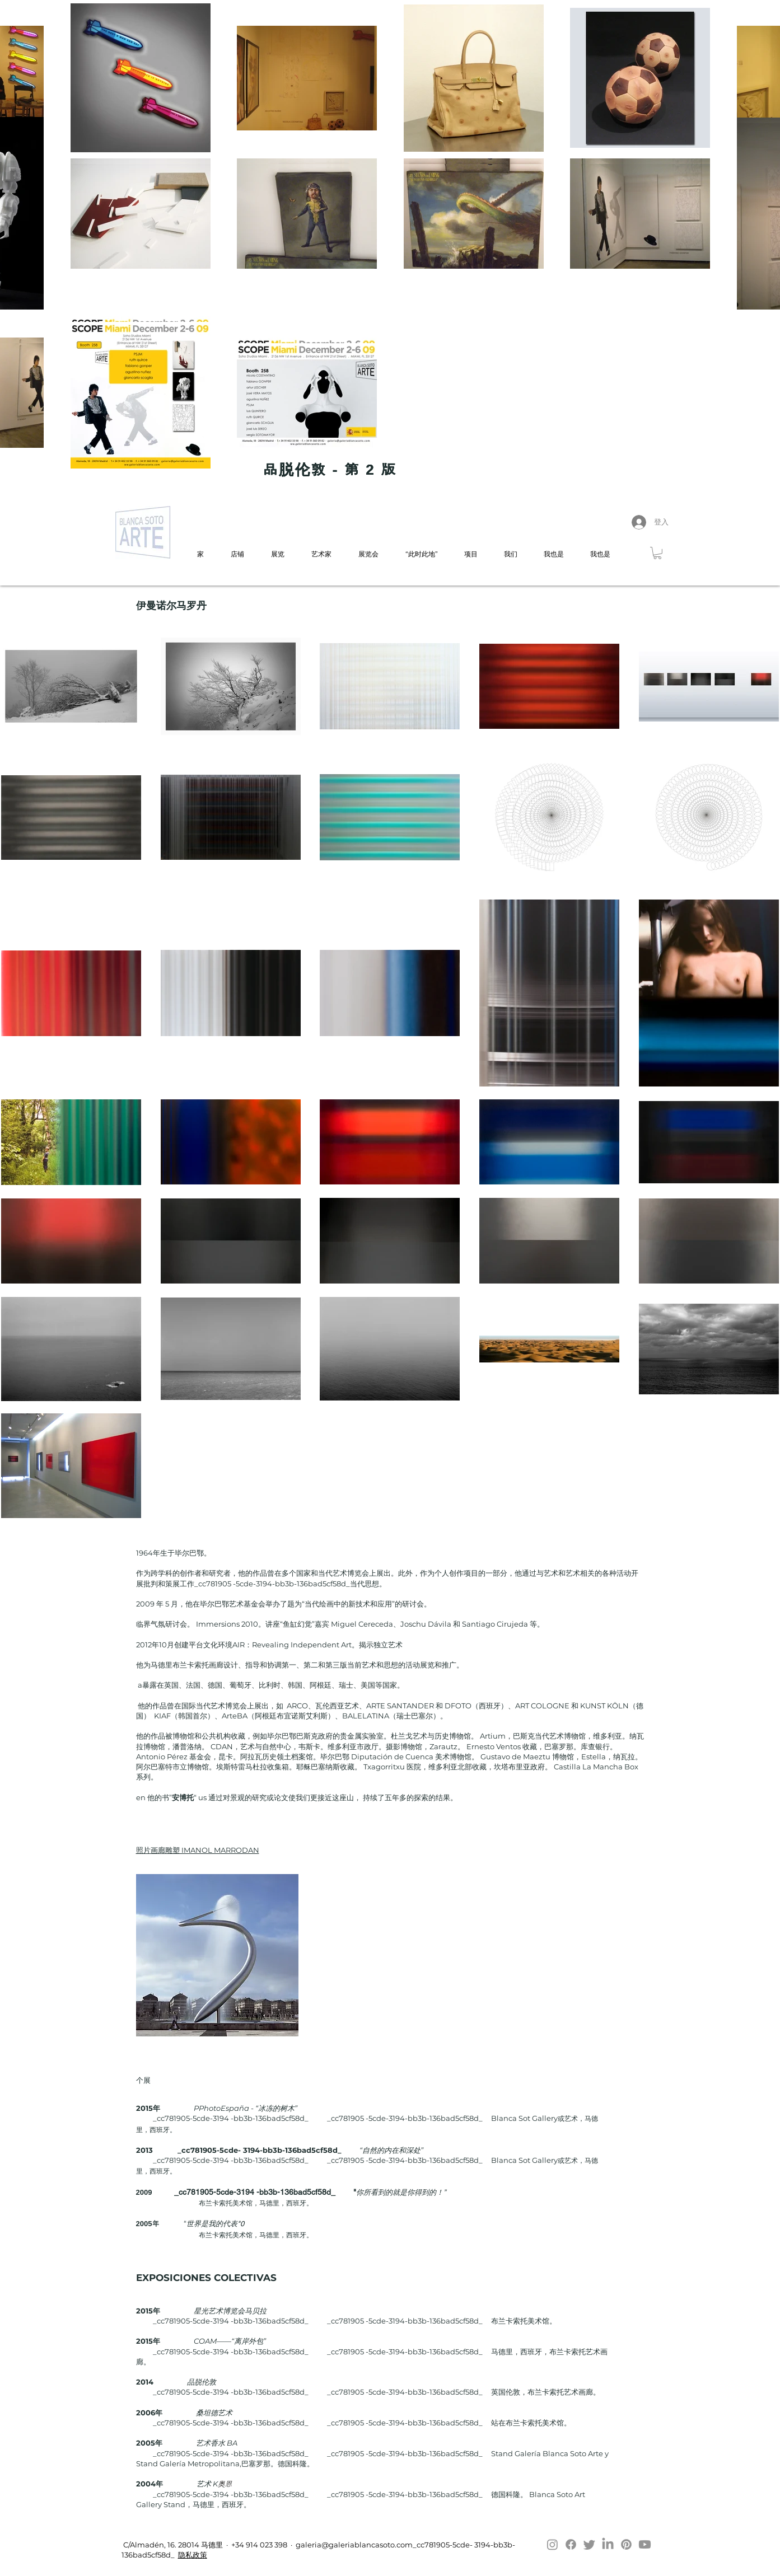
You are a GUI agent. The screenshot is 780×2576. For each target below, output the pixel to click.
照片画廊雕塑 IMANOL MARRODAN (197, 1850)
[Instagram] (552, 2544)
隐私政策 (192, 2554)
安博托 (183, 1797)
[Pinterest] (626, 2544)
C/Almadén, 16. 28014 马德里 (172, 2544)
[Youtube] (645, 2544)
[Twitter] (589, 2544)
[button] (657, 553)
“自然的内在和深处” (391, 2150)
